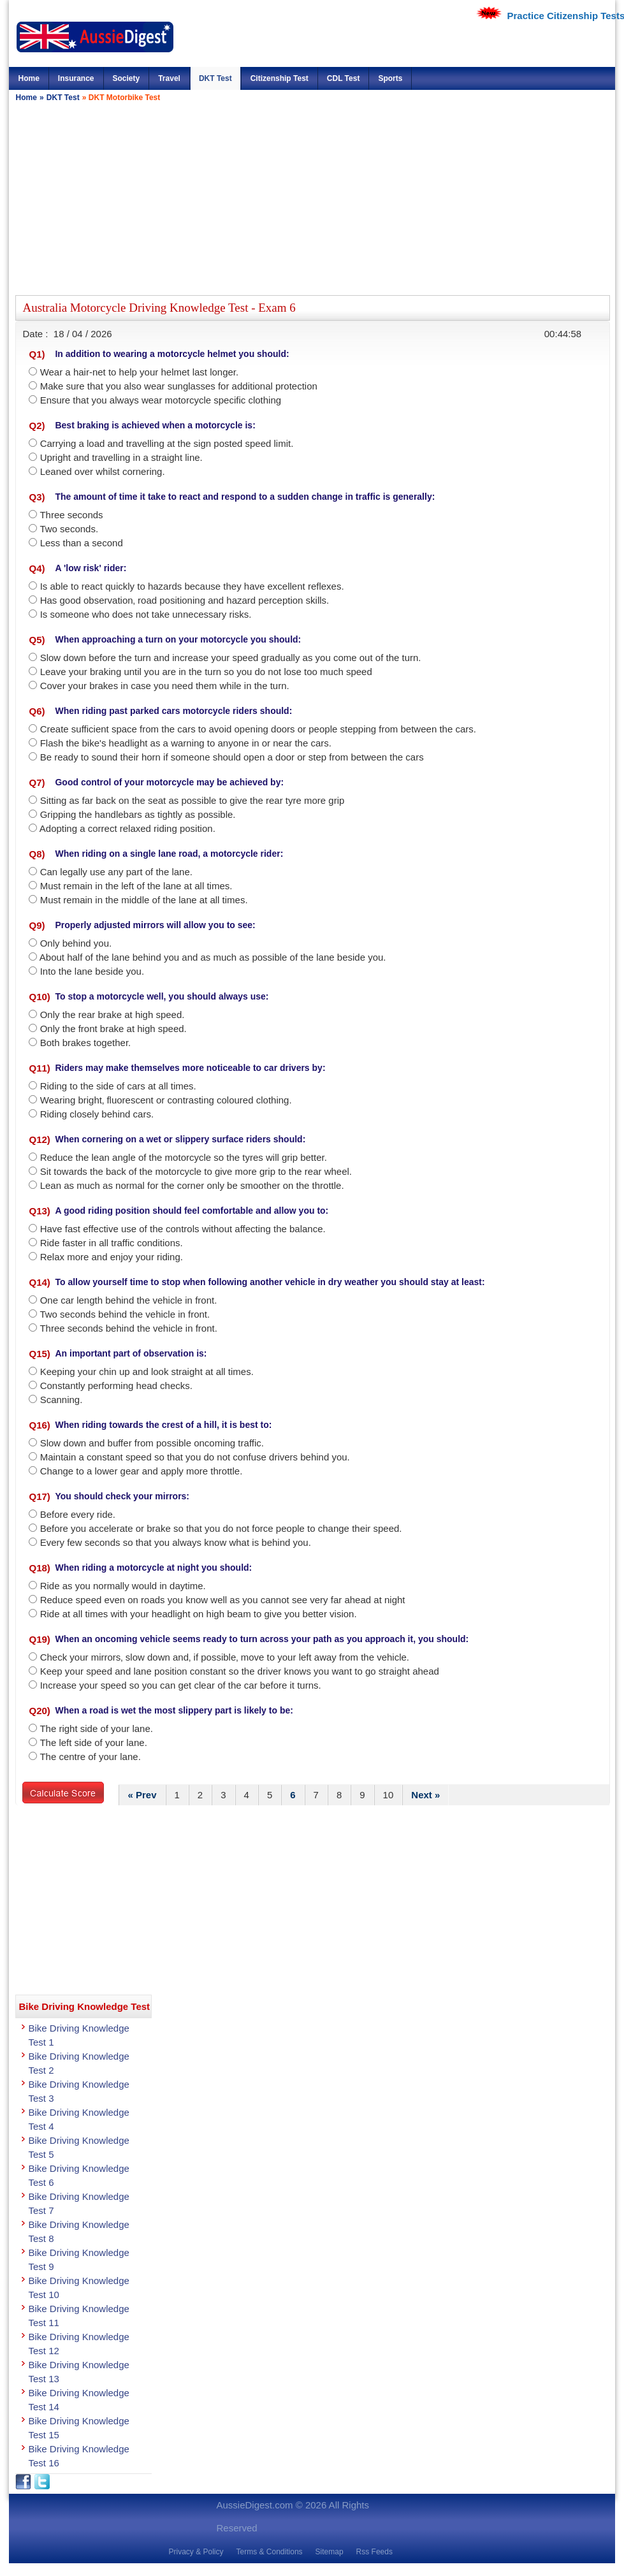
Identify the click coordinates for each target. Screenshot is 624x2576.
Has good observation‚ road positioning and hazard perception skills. (185, 600)
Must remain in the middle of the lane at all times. (144, 899)
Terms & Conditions (269, 2551)
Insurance (76, 78)
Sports (390, 78)
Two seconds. (69, 528)
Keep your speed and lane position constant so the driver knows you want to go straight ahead (239, 1671)
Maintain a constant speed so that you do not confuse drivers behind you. (195, 1457)
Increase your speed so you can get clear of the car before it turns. (180, 1685)
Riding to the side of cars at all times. (118, 1086)
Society (126, 78)
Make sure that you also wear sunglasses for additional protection (178, 386)
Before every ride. (77, 1514)
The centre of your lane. (90, 1756)
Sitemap (330, 2551)
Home (28, 78)
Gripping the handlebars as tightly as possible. (138, 814)
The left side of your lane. (93, 1742)
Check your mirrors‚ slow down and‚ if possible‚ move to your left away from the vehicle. (224, 1657)
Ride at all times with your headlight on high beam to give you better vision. (198, 1613)
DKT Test (215, 78)
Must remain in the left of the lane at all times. (136, 885)
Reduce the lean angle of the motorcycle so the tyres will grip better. (183, 1157)
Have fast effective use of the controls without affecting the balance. (183, 1228)
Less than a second (81, 542)
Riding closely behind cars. (97, 1114)
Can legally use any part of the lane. (116, 871)
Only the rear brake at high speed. (112, 1014)
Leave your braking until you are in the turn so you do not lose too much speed (206, 671)
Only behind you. (76, 943)
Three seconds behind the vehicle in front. (128, 1328)
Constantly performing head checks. (116, 1385)
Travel (169, 78)
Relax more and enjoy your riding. (111, 1256)
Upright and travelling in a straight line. (121, 457)
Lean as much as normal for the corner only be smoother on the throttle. (192, 1185)
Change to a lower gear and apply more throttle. (141, 1471)
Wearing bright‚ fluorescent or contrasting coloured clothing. (166, 1100)
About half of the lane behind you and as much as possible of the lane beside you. (213, 957)
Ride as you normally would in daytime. (123, 1585)
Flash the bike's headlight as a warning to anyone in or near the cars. (185, 743)
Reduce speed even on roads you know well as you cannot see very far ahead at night (222, 1599)
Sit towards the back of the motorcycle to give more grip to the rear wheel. (196, 1171)
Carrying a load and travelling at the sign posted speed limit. (167, 443)
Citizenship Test (279, 78)
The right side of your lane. (96, 1728)
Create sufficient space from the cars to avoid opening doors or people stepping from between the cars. (258, 729)
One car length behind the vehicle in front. (128, 1300)
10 (388, 1794)
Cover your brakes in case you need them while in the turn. (164, 685)
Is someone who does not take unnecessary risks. (146, 614)
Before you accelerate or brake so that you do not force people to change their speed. (221, 1528)
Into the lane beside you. (92, 971)
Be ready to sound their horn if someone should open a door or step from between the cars (232, 757)
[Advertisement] (248, 197)
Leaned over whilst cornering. (102, 471)
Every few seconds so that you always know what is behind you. (175, 1542)
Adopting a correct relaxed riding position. (127, 828)
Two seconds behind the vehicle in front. (125, 1314)
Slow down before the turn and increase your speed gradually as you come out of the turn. (230, 657)
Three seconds (71, 514)
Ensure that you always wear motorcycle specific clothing (161, 400)
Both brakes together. (85, 1042)
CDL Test (343, 78)
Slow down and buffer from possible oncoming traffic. (152, 1442)
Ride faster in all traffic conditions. (111, 1242)
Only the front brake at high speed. (113, 1028)
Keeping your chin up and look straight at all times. (147, 1371)
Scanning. (61, 1399)
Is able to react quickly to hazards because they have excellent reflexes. (192, 586)
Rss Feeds (374, 2551)
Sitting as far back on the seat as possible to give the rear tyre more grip (192, 800)
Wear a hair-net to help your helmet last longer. (139, 372)
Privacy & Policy (195, 2551)
